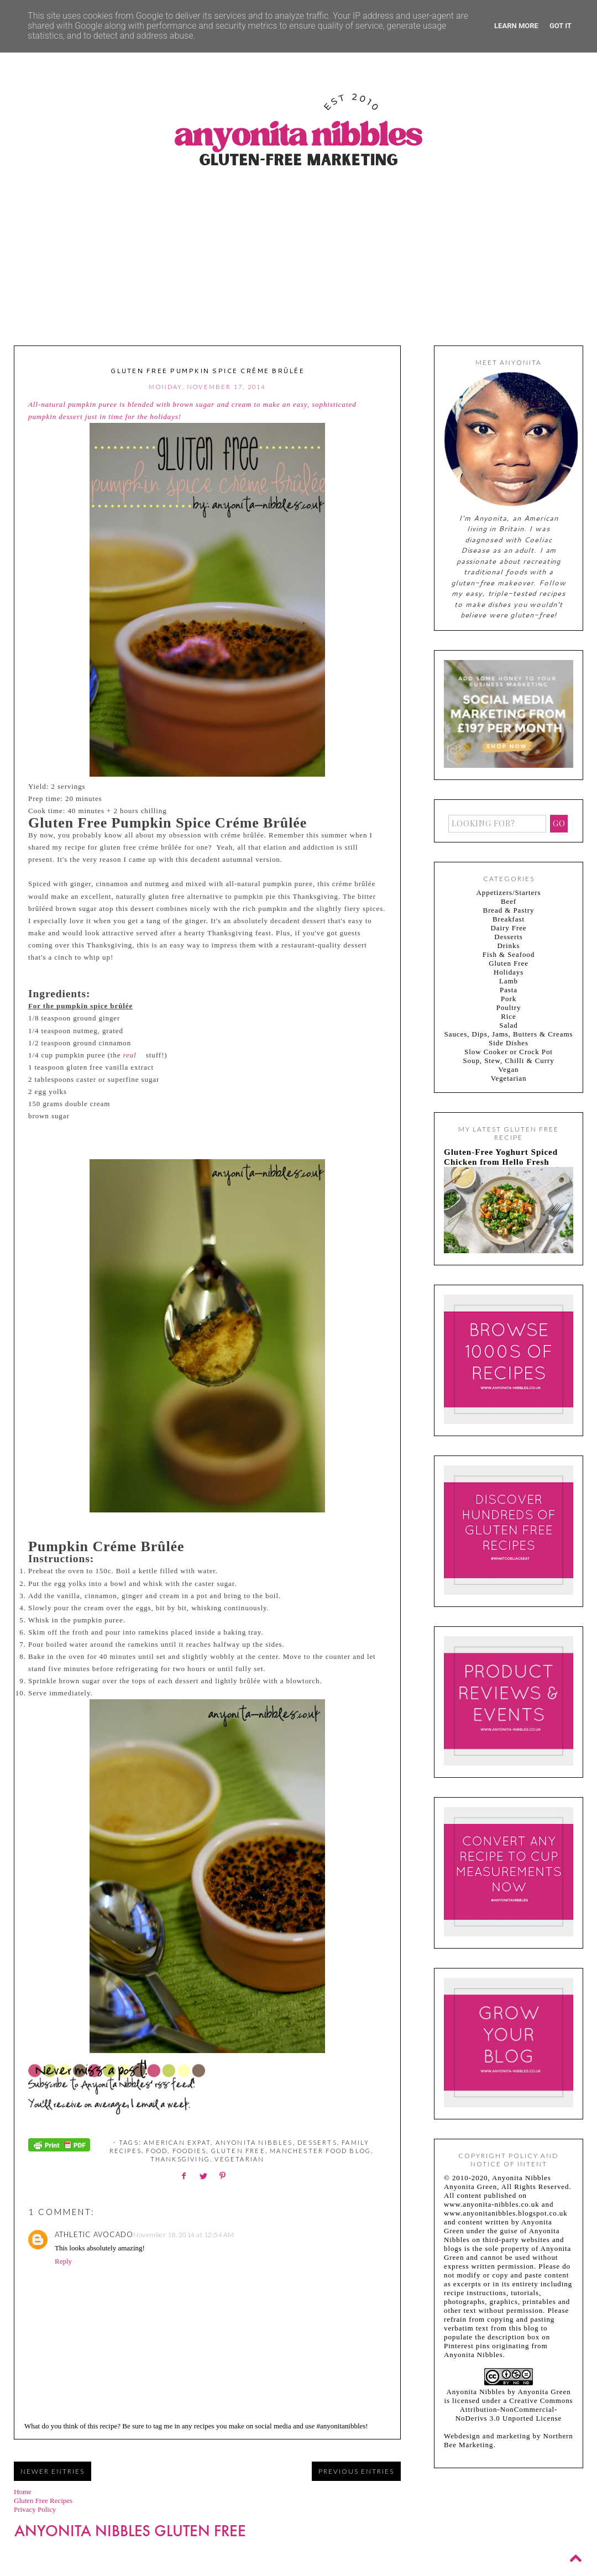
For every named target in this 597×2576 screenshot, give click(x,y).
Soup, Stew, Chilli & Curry (508, 1060)
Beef (508, 901)
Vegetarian (239, 2159)
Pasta (508, 990)
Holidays (508, 972)
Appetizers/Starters (508, 892)
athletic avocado (94, 2234)
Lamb (508, 981)
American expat (177, 2142)
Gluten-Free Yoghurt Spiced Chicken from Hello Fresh (501, 1156)
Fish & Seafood (509, 954)
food (156, 2150)
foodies (189, 2150)
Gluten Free (238, 2150)
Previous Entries (356, 2471)
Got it (560, 26)
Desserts (317, 2142)
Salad (508, 1025)
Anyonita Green (543, 2391)
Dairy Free (508, 928)
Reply (63, 2261)
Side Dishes (508, 1043)
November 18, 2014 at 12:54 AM (183, 2235)
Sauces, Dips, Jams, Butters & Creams (508, 1034)
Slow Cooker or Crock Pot (508, 1052)
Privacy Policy (35, 2509)
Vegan (508, 1069)
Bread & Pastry (509, 910)
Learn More (516, 26)
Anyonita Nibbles (254, 2142)
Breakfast (509, 919)
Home (23, 2492)
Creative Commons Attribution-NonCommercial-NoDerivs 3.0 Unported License (514, 2409)
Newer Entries (52, 2471)
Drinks (509, 945)
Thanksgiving (180, 2159)
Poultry (508, 1007)
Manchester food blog (320, 2150)
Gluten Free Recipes (43, 2500)
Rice (508, 1016)
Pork (508, 998)
